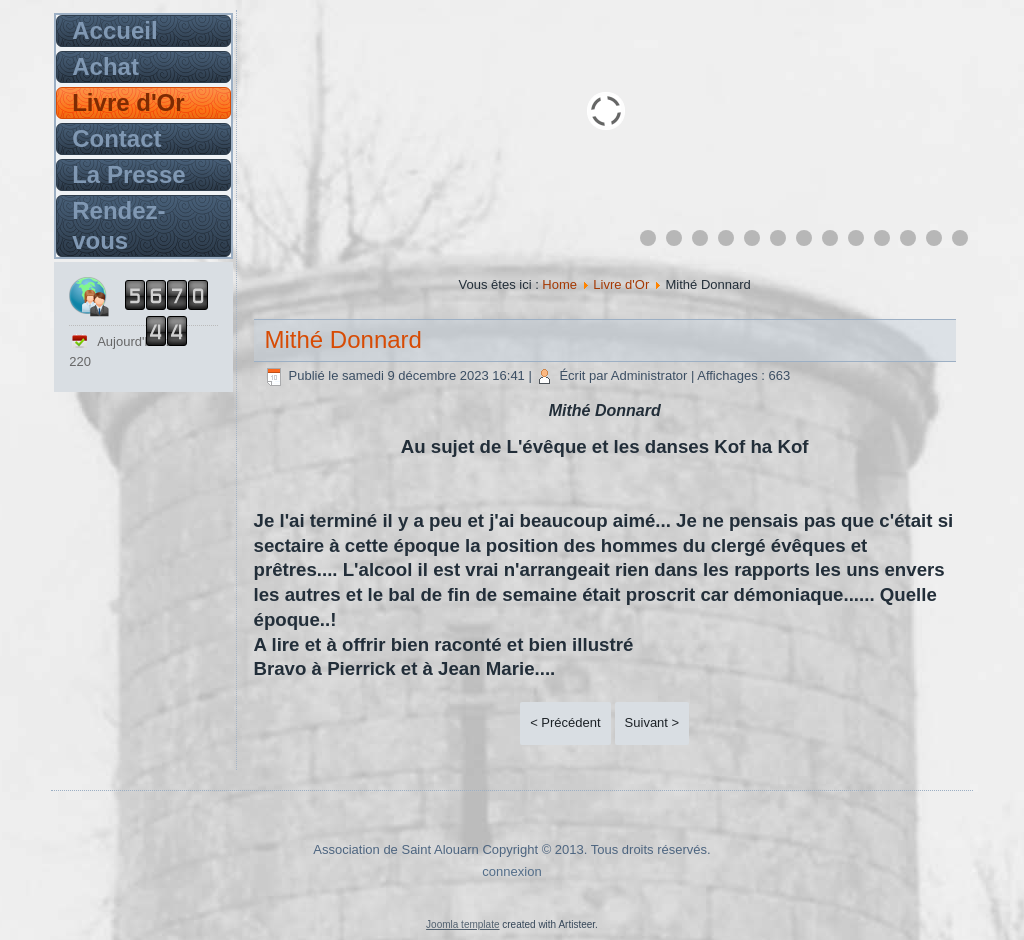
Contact (116, 138)
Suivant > (652, 722)
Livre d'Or (128, 102)
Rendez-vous (118, 225)
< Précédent (565, 722)
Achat (105, 66)
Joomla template (462, 924)
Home (559, 284)
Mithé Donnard (343, 339)
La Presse (128, 174)
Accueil (114, 30)
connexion (511, 871)
